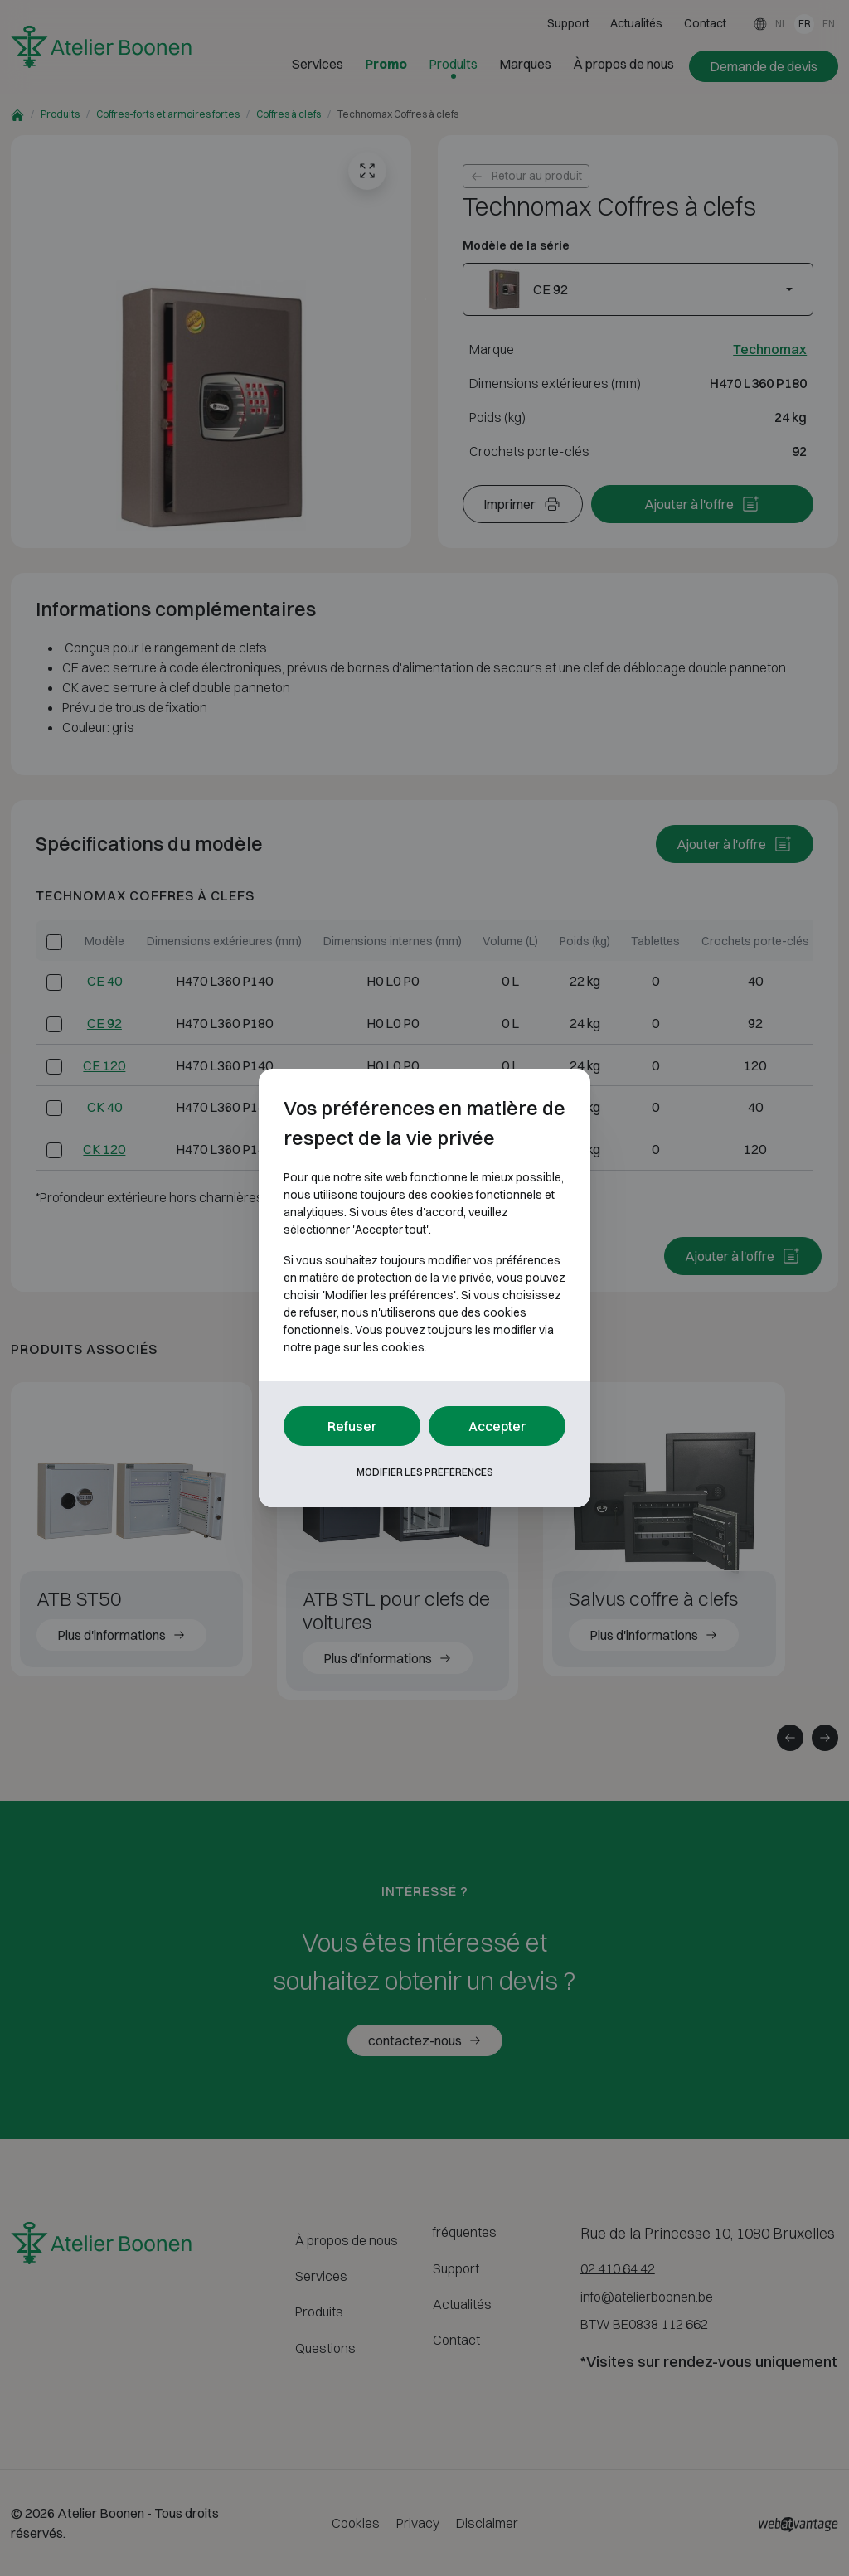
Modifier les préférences (425, 1472)
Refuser (352, 1426)
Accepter (497, 1426)
